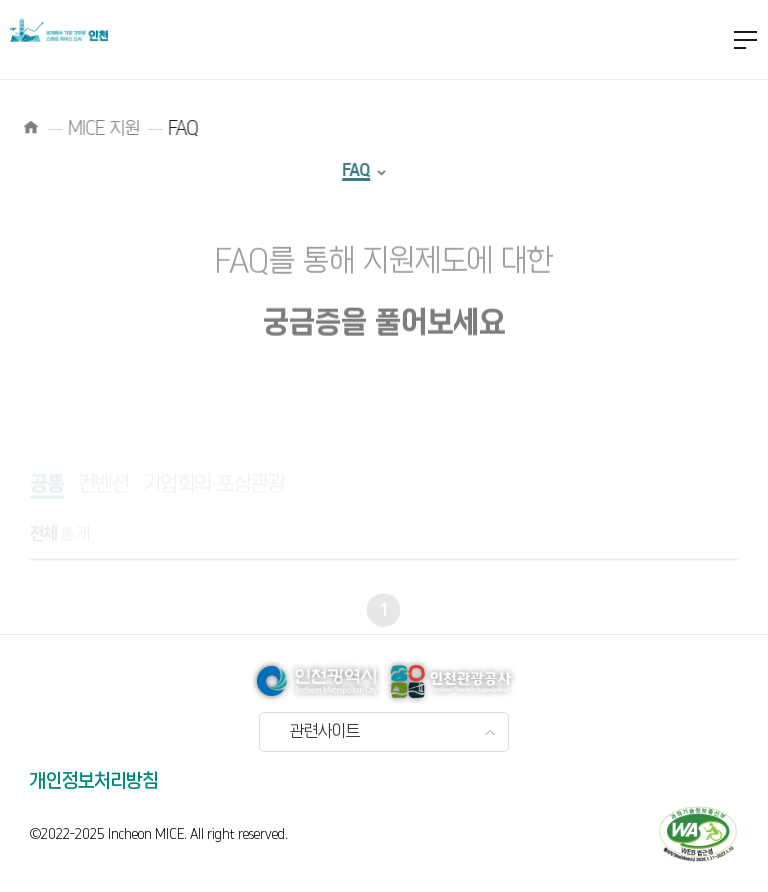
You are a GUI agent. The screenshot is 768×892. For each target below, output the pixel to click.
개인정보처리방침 (94, 781)
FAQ (339, 170)
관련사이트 (325, 732)
